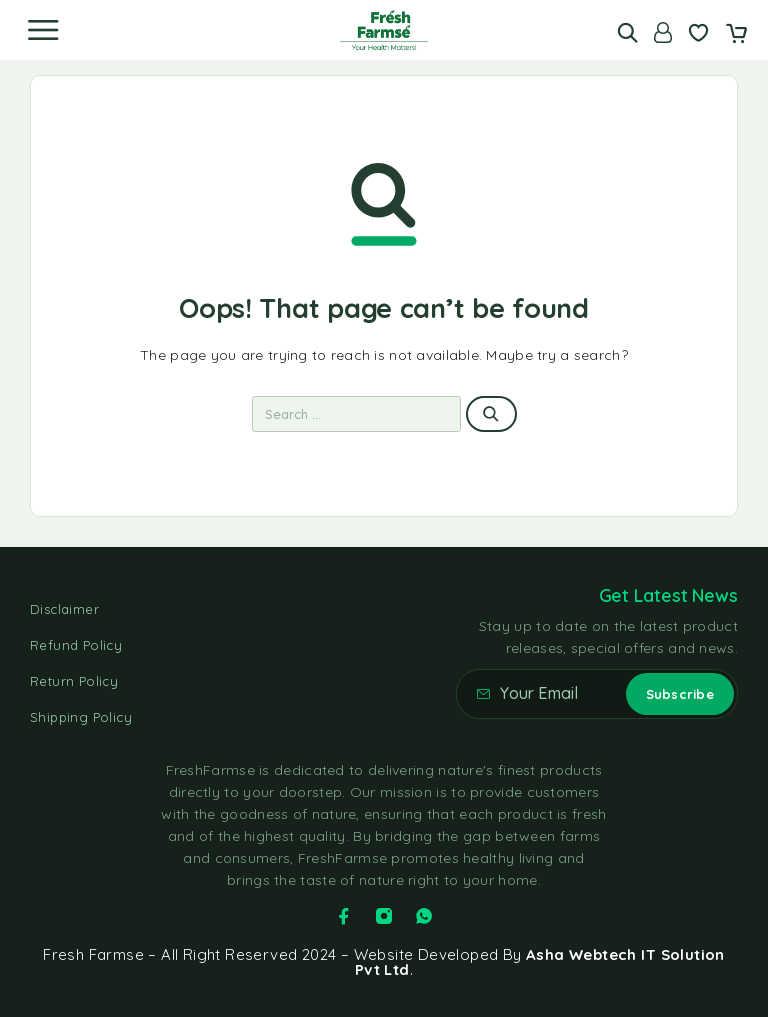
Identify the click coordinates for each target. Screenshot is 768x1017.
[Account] (663, 32)
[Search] (627, 32)
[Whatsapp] (424, 916)
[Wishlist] (698, 35)
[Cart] (736, 35)
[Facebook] (344, 916)
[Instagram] (384, 916)
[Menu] (43, 30)
